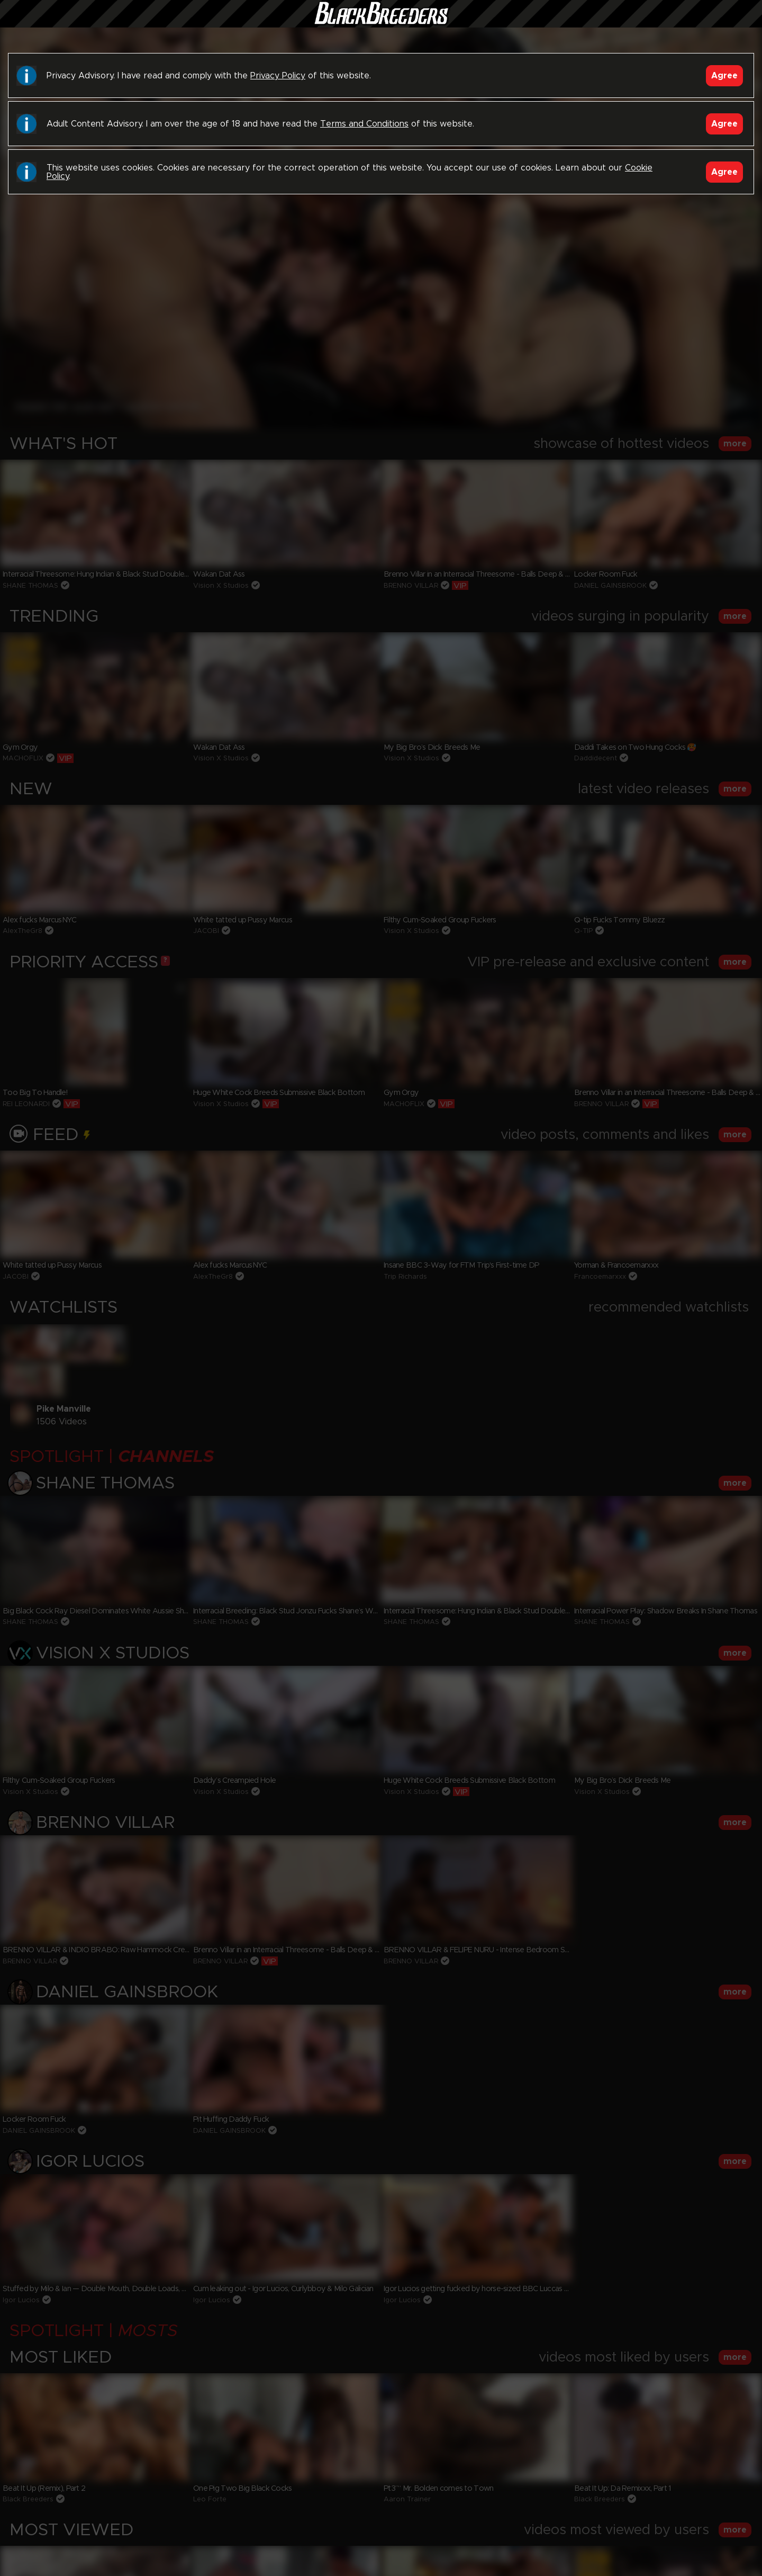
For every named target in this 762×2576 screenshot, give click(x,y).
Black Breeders (381, 24)
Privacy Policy (277, 75)
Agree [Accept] (724, 75)
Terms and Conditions (364, 124)
